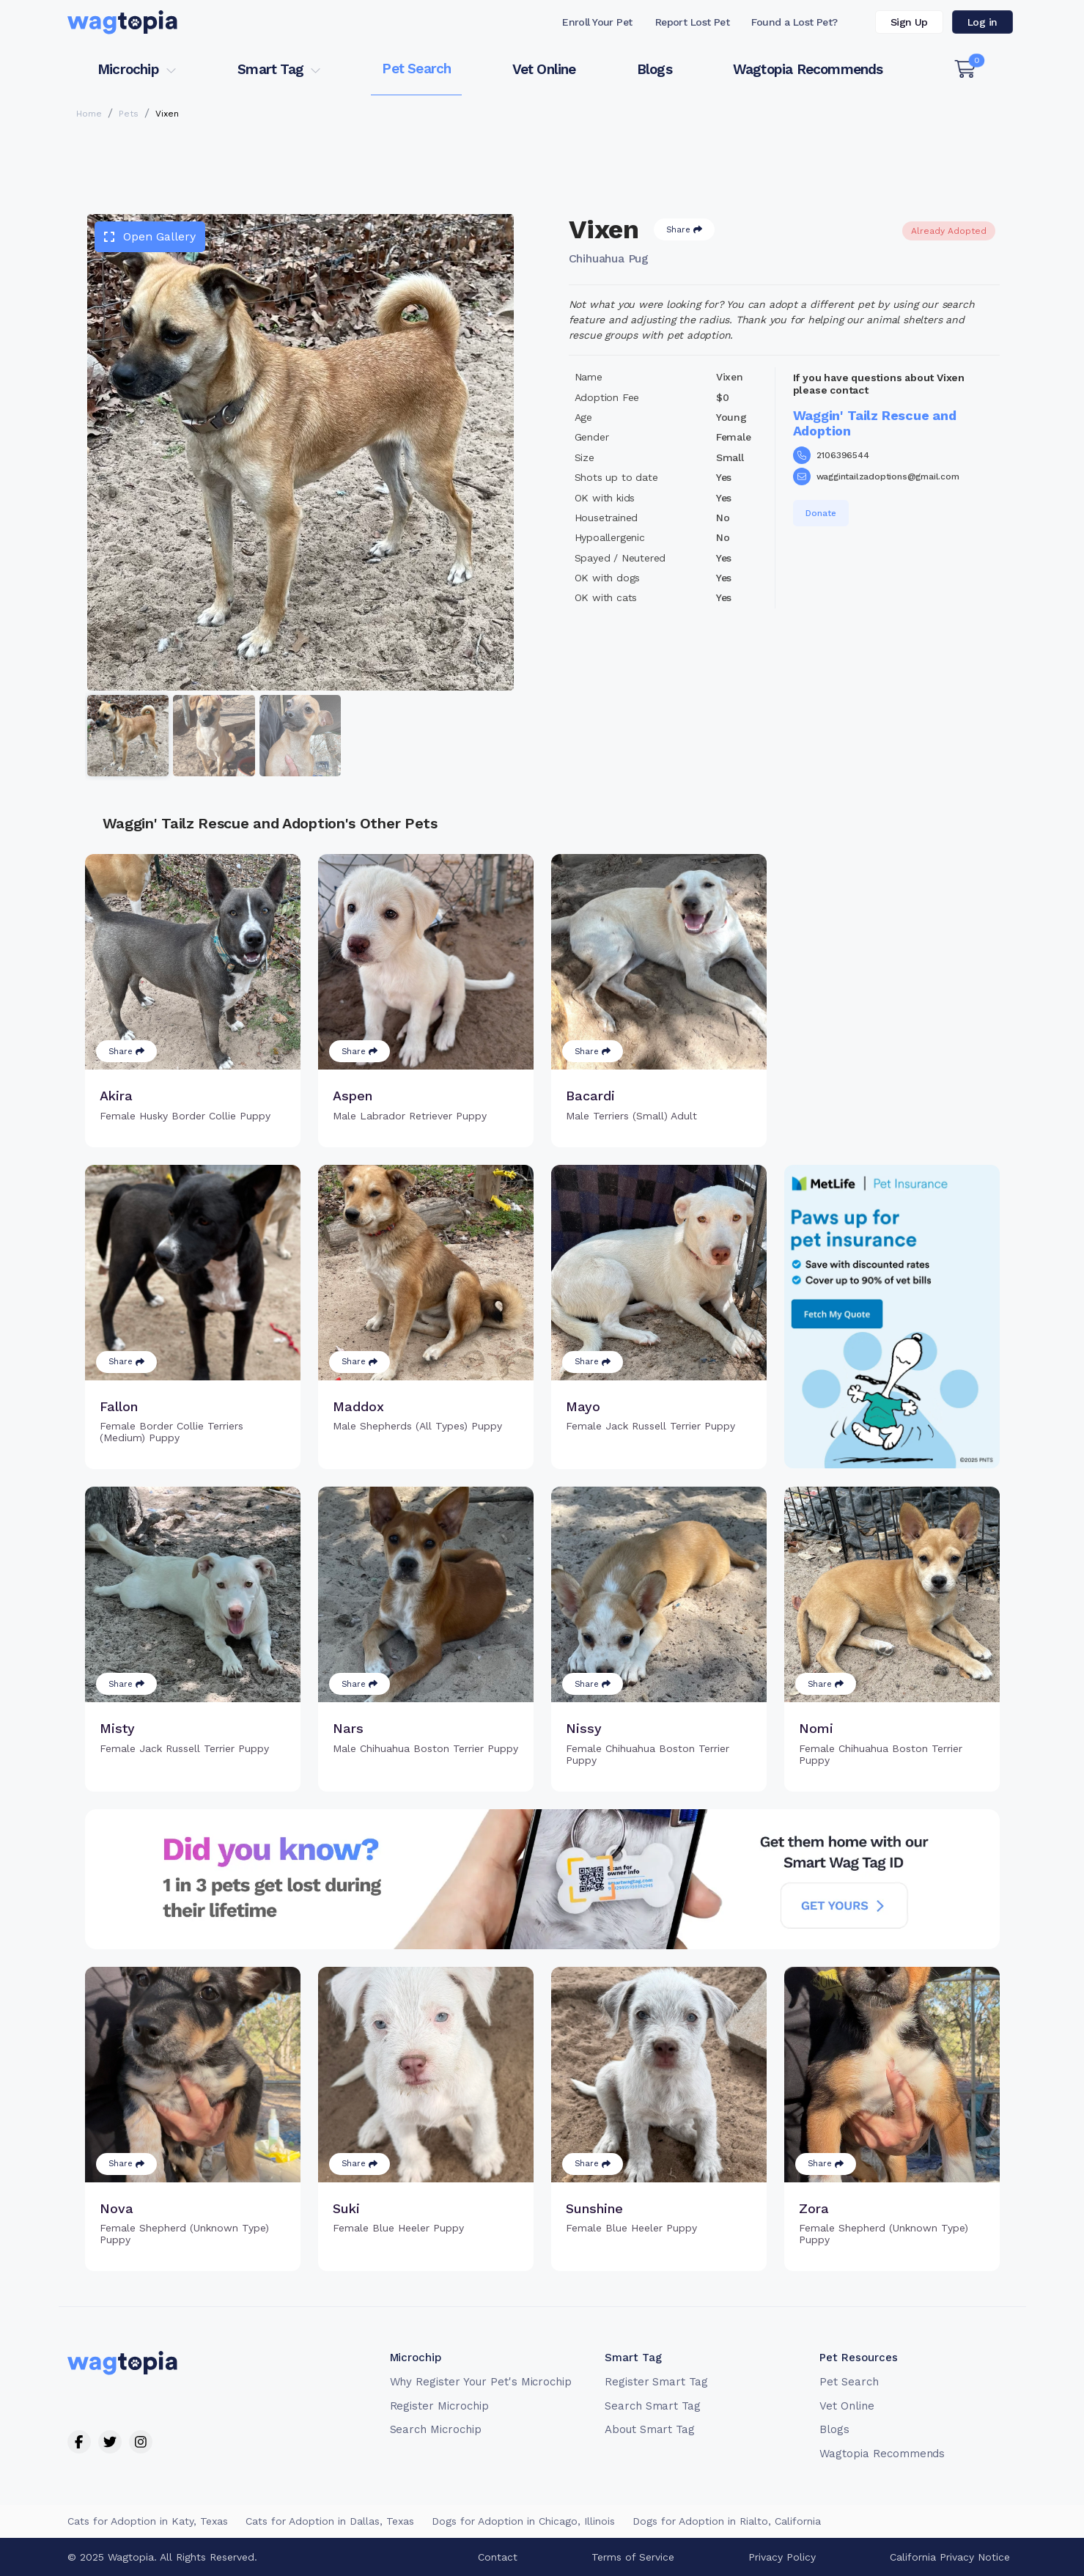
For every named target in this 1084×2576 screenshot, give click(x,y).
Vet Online (544, 69)
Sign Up (909, 22)
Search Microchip (436, 2429)
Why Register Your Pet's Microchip (481, 2381)
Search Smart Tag (653, 2406)
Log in (982, 22)
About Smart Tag (650, 2429)
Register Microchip (439, 2406)
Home (89, 113)
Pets (129, 113)
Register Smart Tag (656, 2381)
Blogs (654, 69)
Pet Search (416, 68)
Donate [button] (820, 513)
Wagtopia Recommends (808, 69)
